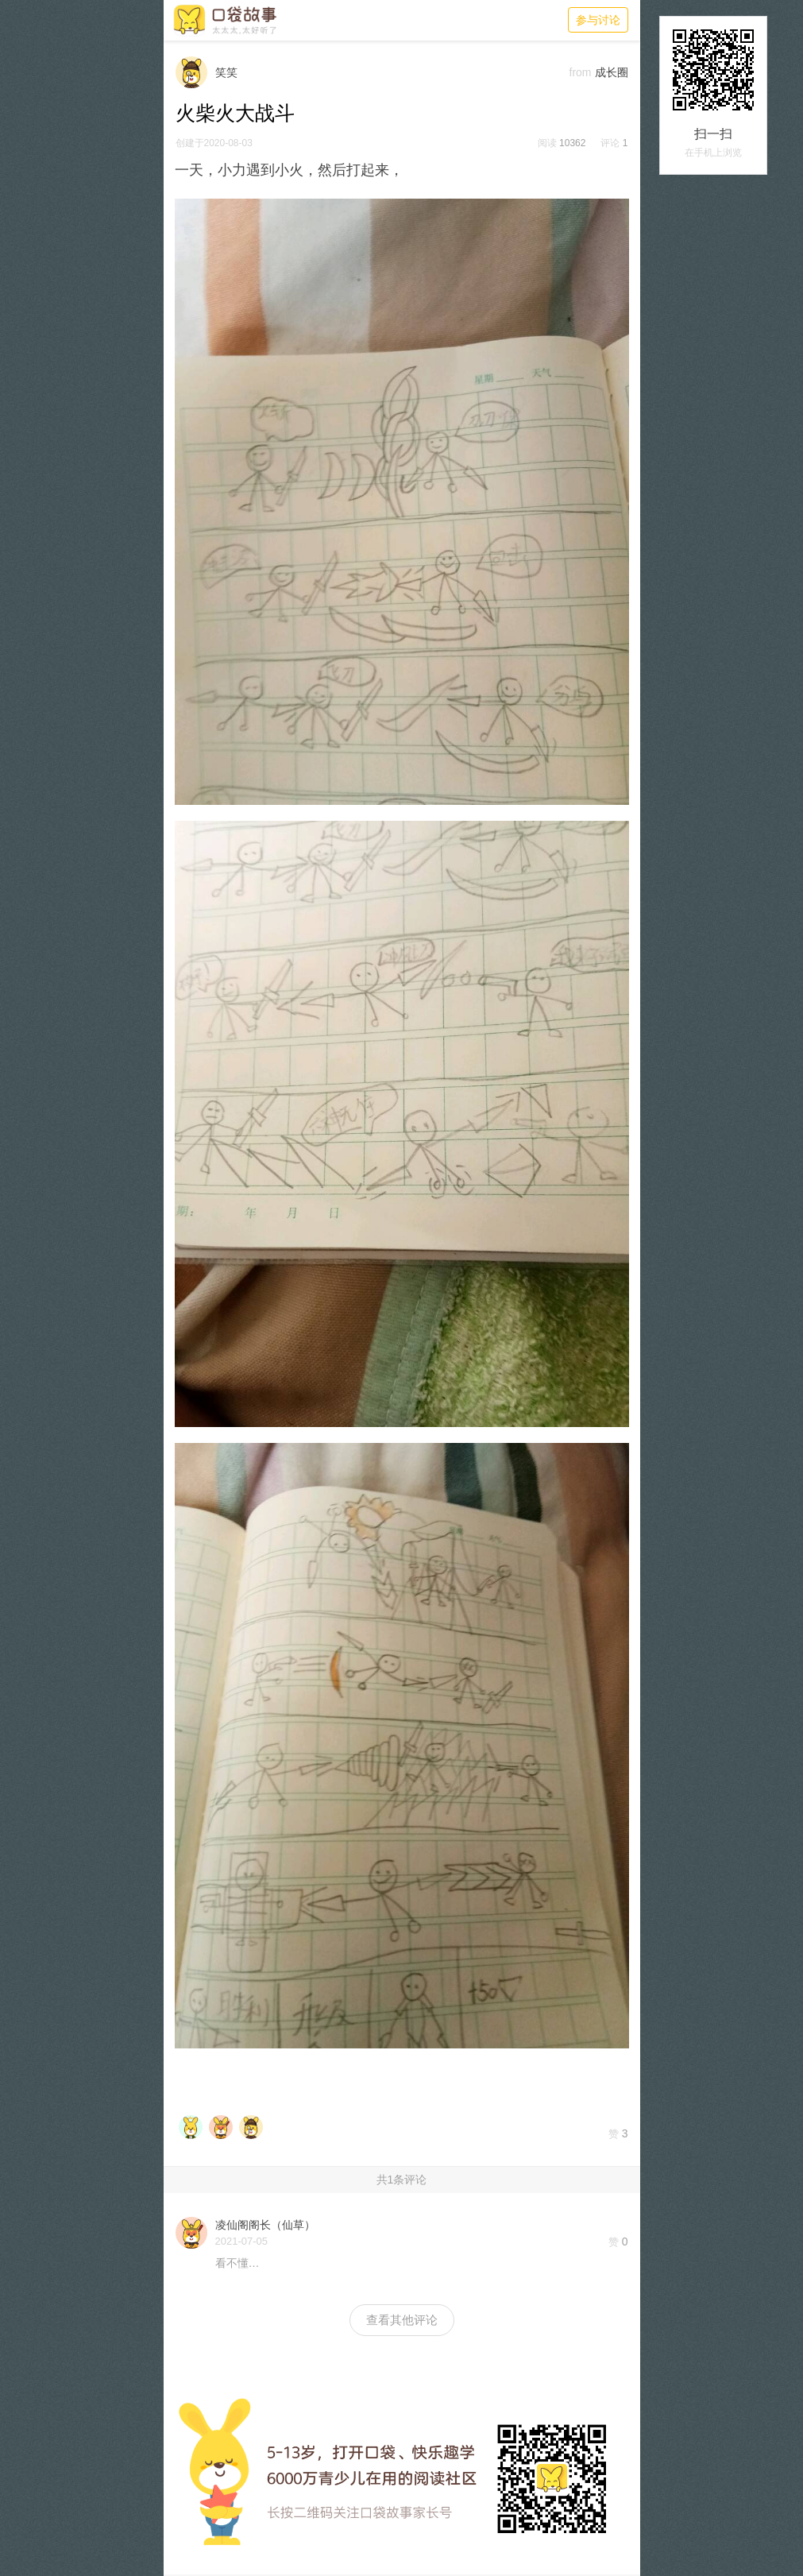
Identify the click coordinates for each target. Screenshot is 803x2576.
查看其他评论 (402, 2320)
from (580, 72)
